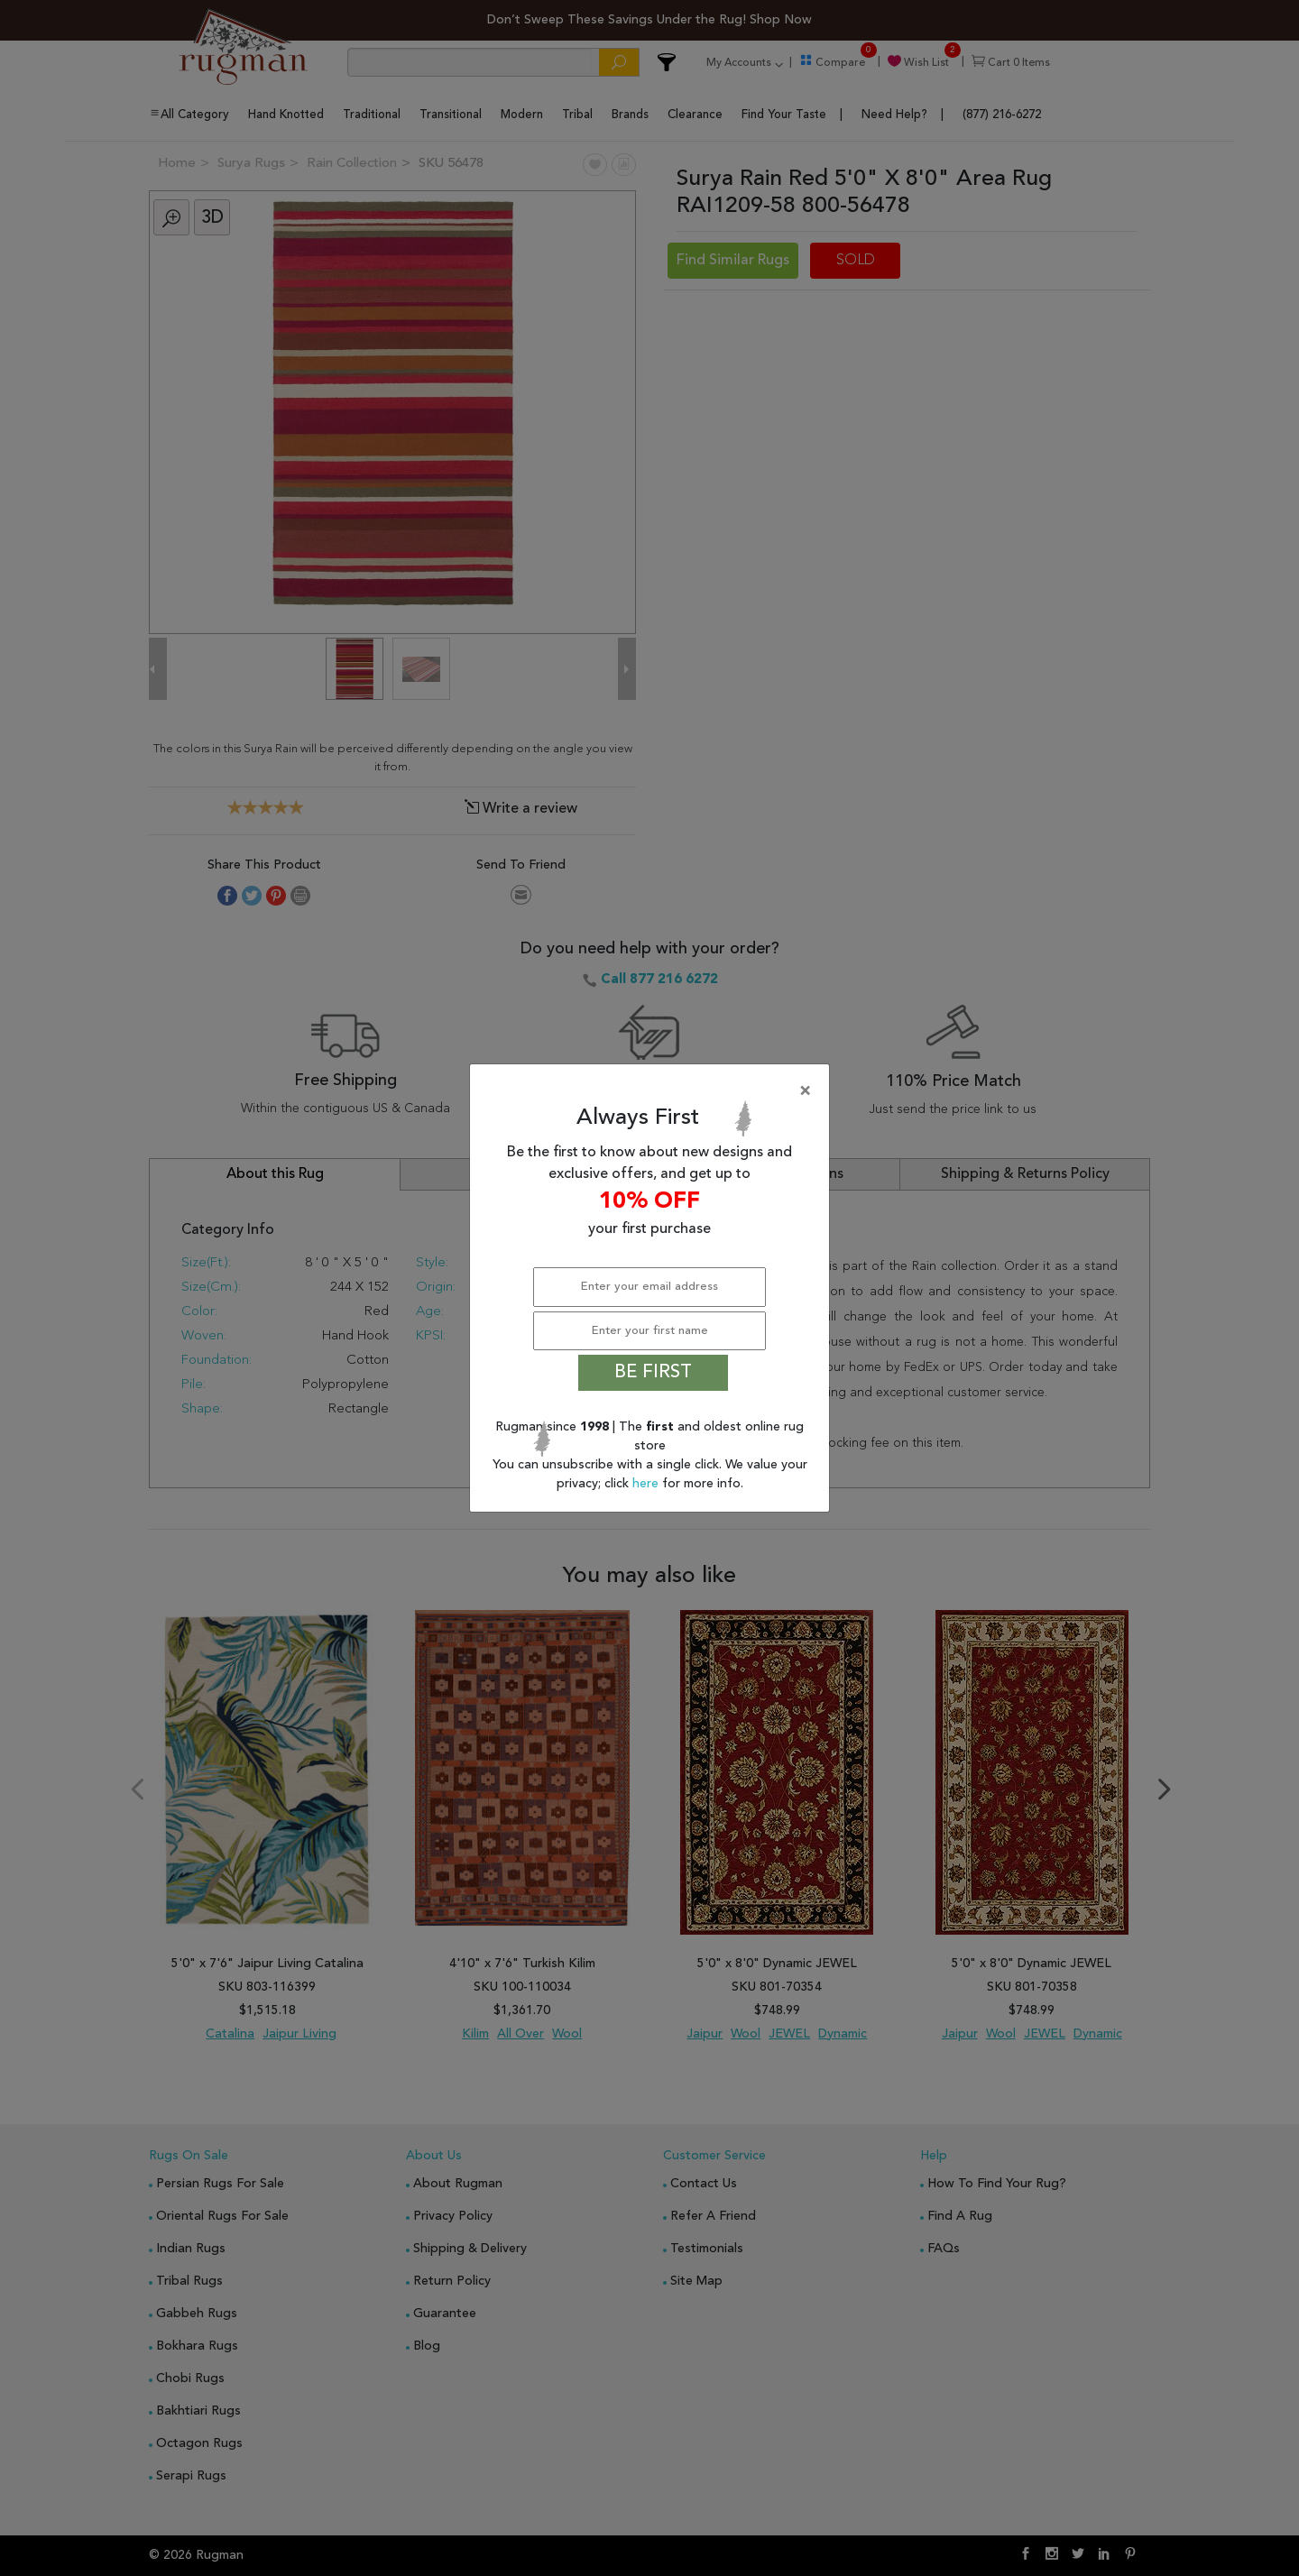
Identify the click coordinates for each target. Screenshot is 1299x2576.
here (647, 1483)
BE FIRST (653, 1373)
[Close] (653, 1091)
